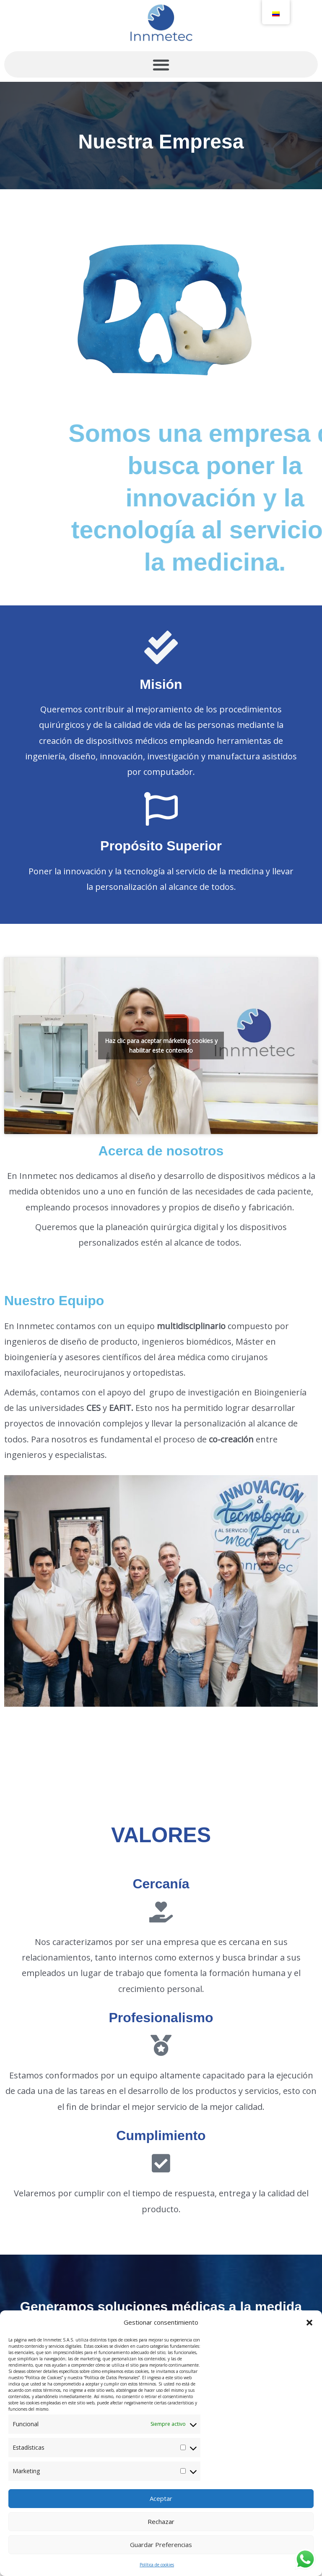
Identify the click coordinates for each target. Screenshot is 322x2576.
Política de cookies (157, 2565)
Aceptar (161, 2498)
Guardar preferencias (161, 2544)
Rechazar (161, 2521)
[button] (309, 2322)
